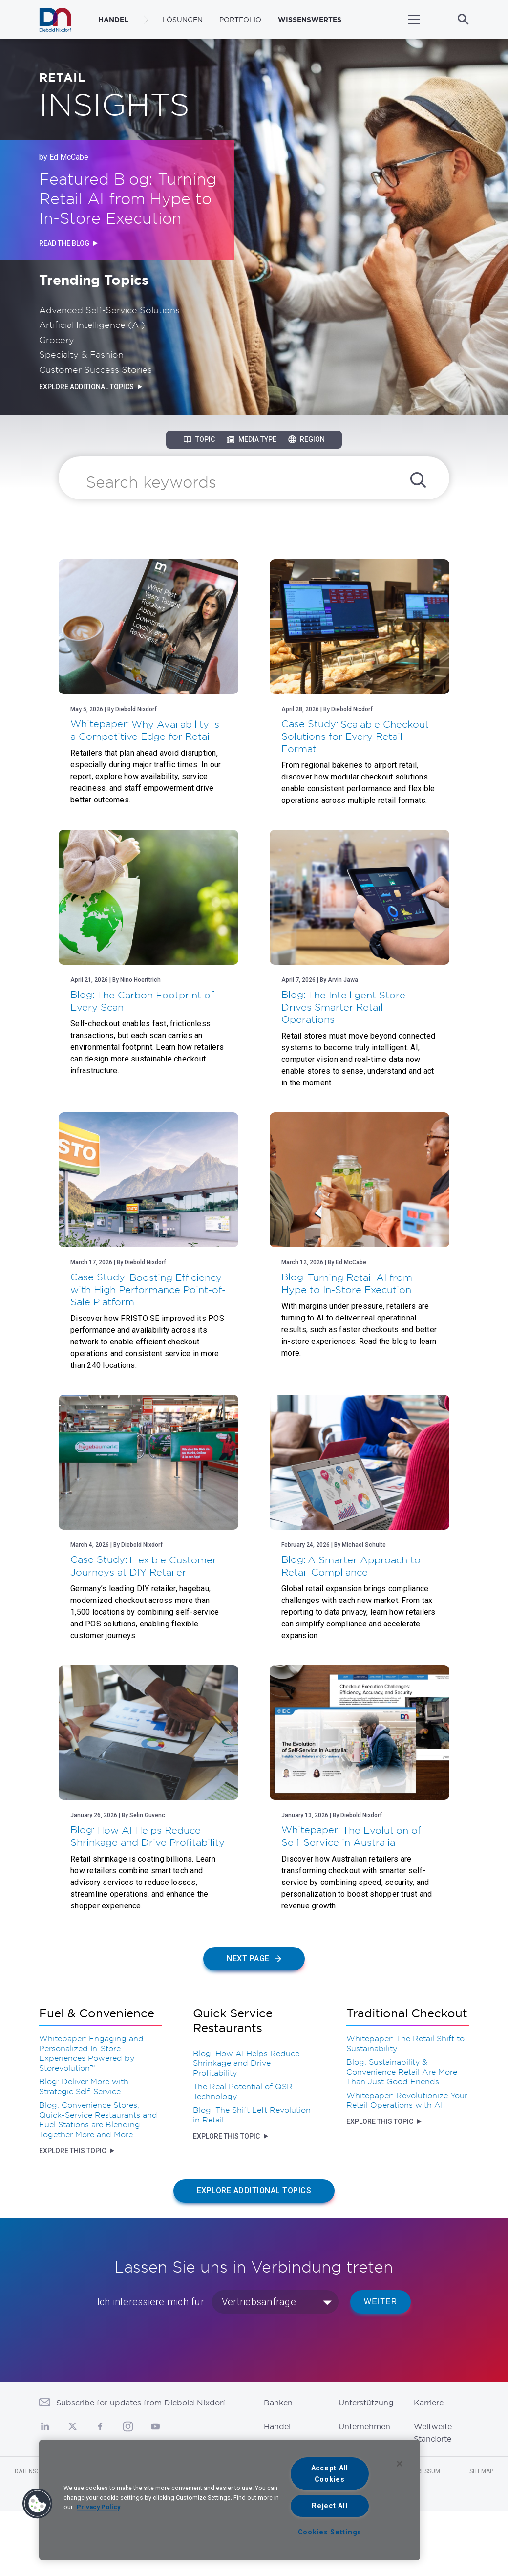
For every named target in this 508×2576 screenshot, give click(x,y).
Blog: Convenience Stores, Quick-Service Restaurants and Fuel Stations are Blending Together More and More (98, 2119)
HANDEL (113, 19)
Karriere (429, 2402)
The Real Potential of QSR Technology (243, 2091)
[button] (37, 2503)
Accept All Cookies (329, 2474)
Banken (278, 2402)
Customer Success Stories (95, 369)
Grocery (56, 339)
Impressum (423, 2471)
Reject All (329, 2506)
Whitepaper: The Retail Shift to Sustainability (405, 2043)
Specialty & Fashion (81, 354)
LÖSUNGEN (183, 19)
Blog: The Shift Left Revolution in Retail (252, 2114)
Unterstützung (366, 2402)
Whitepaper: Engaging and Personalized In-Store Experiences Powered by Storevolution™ (91, 2053)
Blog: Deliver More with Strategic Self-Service (83, 2086)
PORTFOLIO (240, 19)
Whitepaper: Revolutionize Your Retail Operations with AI (406, 2100)
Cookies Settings (330, 2532)
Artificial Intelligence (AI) (92, 324)
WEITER (380, 2301)
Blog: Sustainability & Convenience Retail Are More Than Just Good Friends (401, 2071)
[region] (229, 2500)
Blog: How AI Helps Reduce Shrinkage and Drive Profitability (246, 2063)
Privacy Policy (98, 2507)
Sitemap (481, 2471)
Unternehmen (364, 2426)
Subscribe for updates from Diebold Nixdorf (141, 2402)
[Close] (399, 2463)
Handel (277, 2426)
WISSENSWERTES (309, 19)
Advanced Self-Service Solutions (109, 309)
